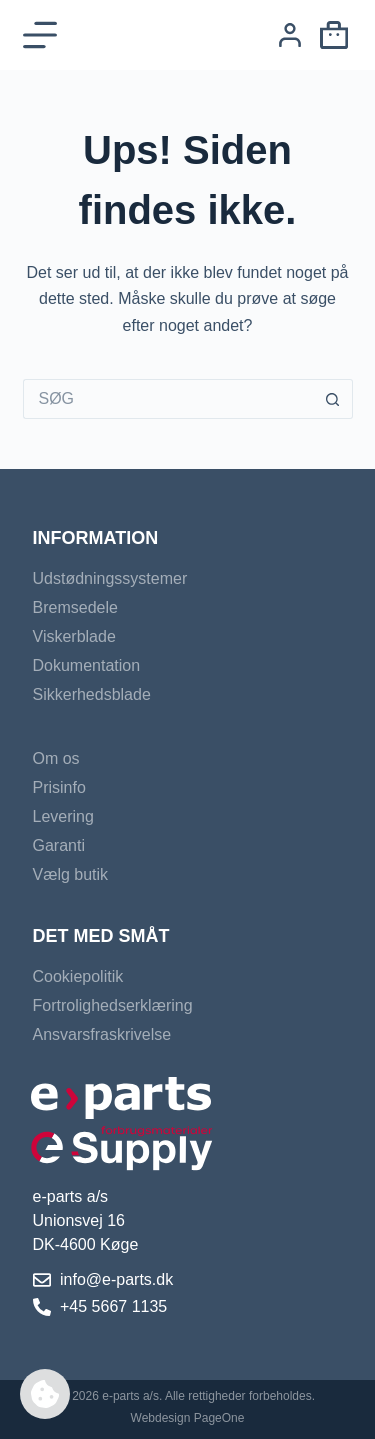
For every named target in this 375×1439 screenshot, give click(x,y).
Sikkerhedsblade (92, 694)
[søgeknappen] (333, 399)
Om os (56, 758)
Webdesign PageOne (188, 1418)
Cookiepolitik (78, 976)
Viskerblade (74, 636)
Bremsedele (75, 607)
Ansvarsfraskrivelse (102, 1034)
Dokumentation (87, 665)
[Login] (290, 35)
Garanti (59, 845)
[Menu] (40, 35)
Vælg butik (71, 874)
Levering (63, 816)
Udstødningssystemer (110, 578)
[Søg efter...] (168, 399)
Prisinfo (59, 787)
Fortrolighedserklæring (113, 1005)
